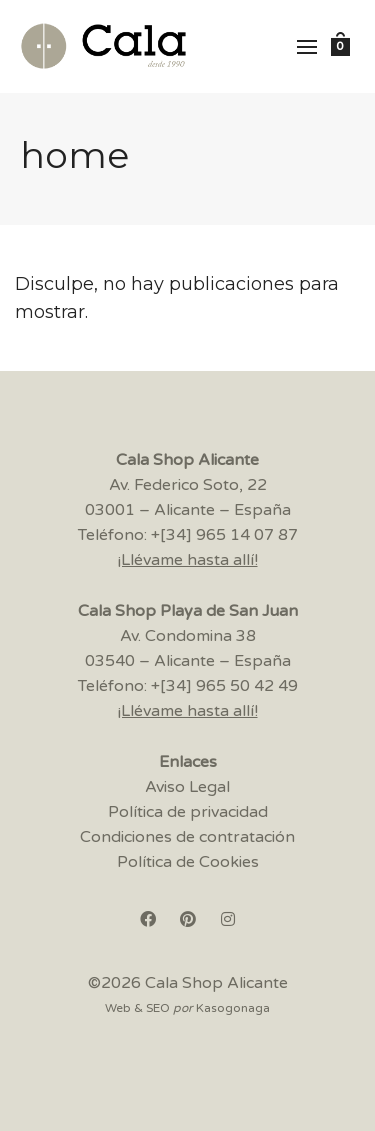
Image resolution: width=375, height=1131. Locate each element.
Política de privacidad (188, 812)
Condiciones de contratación (187, 837)
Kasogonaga (233, 1008)
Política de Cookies (188, 862)
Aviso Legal (187, 787)
